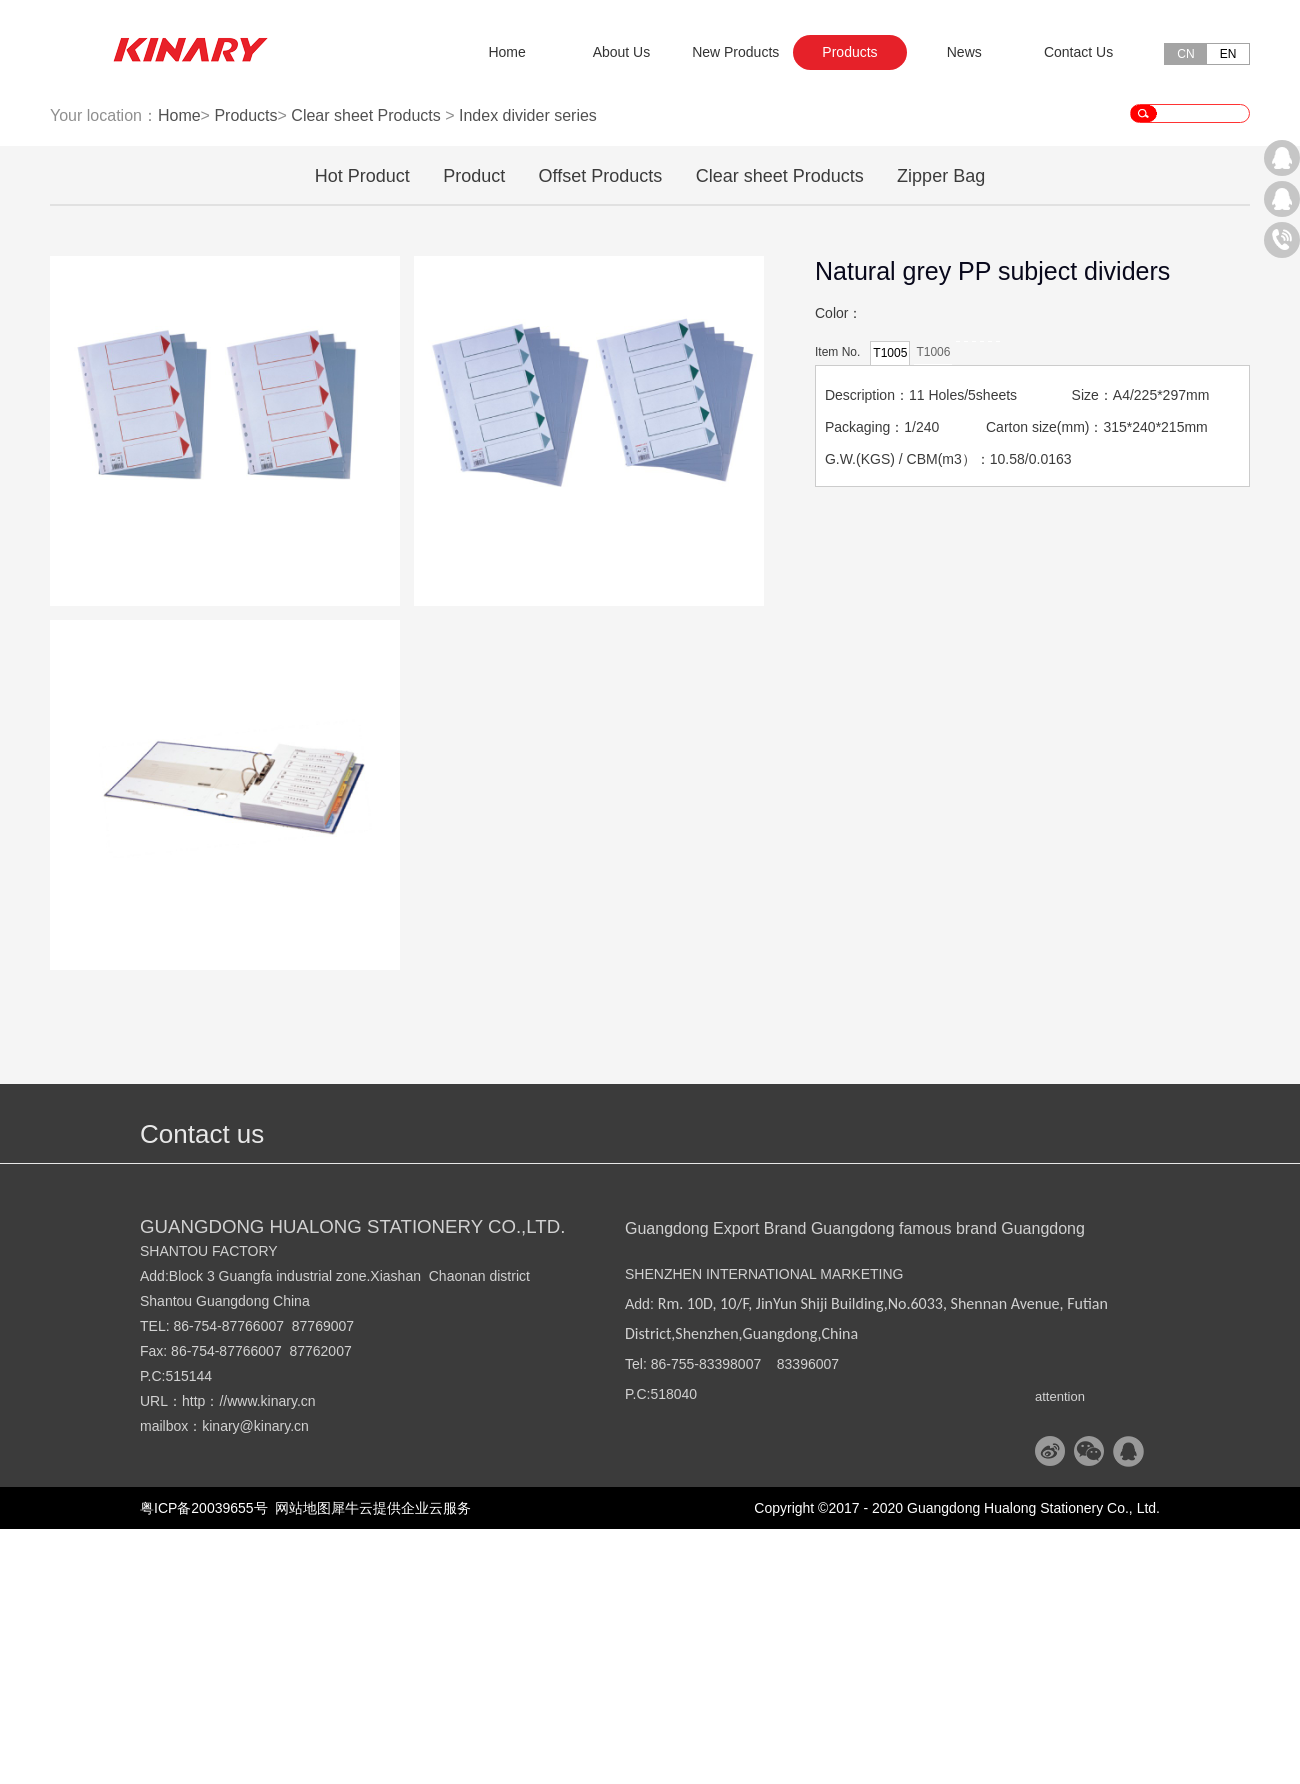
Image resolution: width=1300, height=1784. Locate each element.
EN (1228, 54)
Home (506, 52)
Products (245, 370)
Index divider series (528, 370)
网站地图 (300, 1763)
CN (1185, 54)
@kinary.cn (274, 1681)
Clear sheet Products (365, 370)
